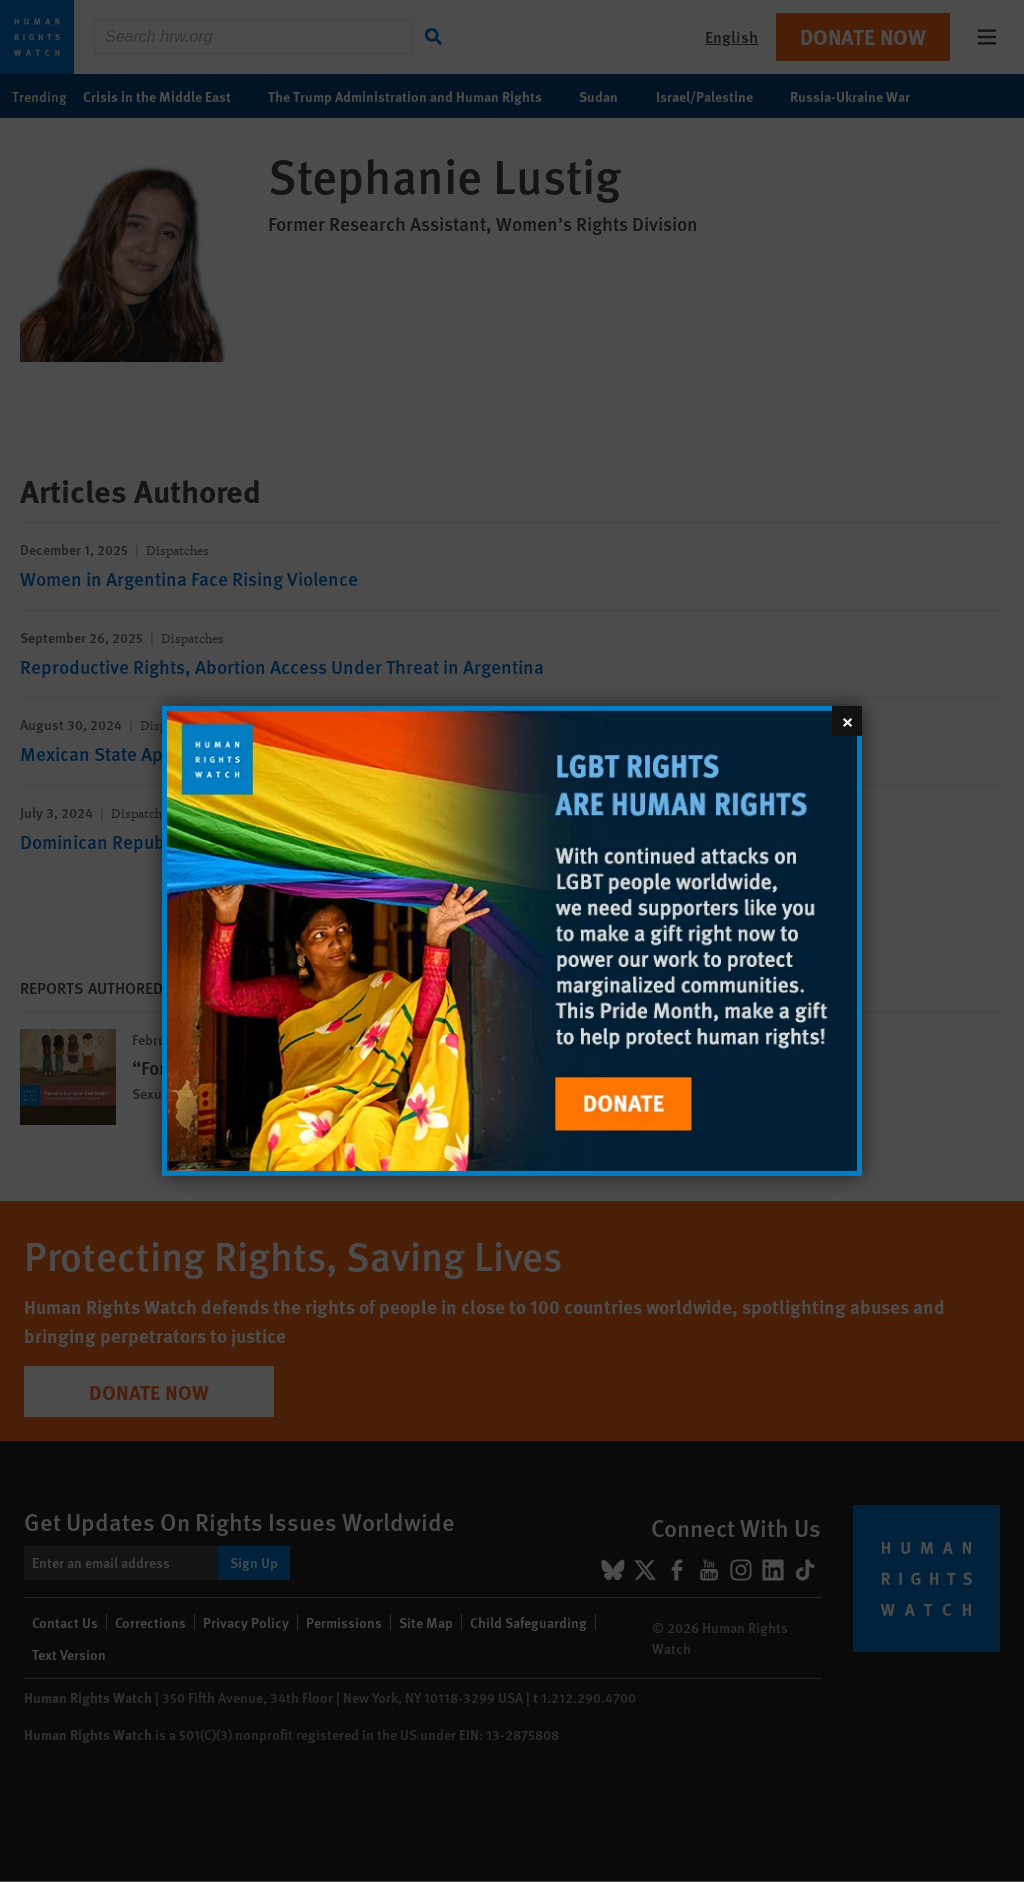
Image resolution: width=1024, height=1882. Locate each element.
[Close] (847, 721)
